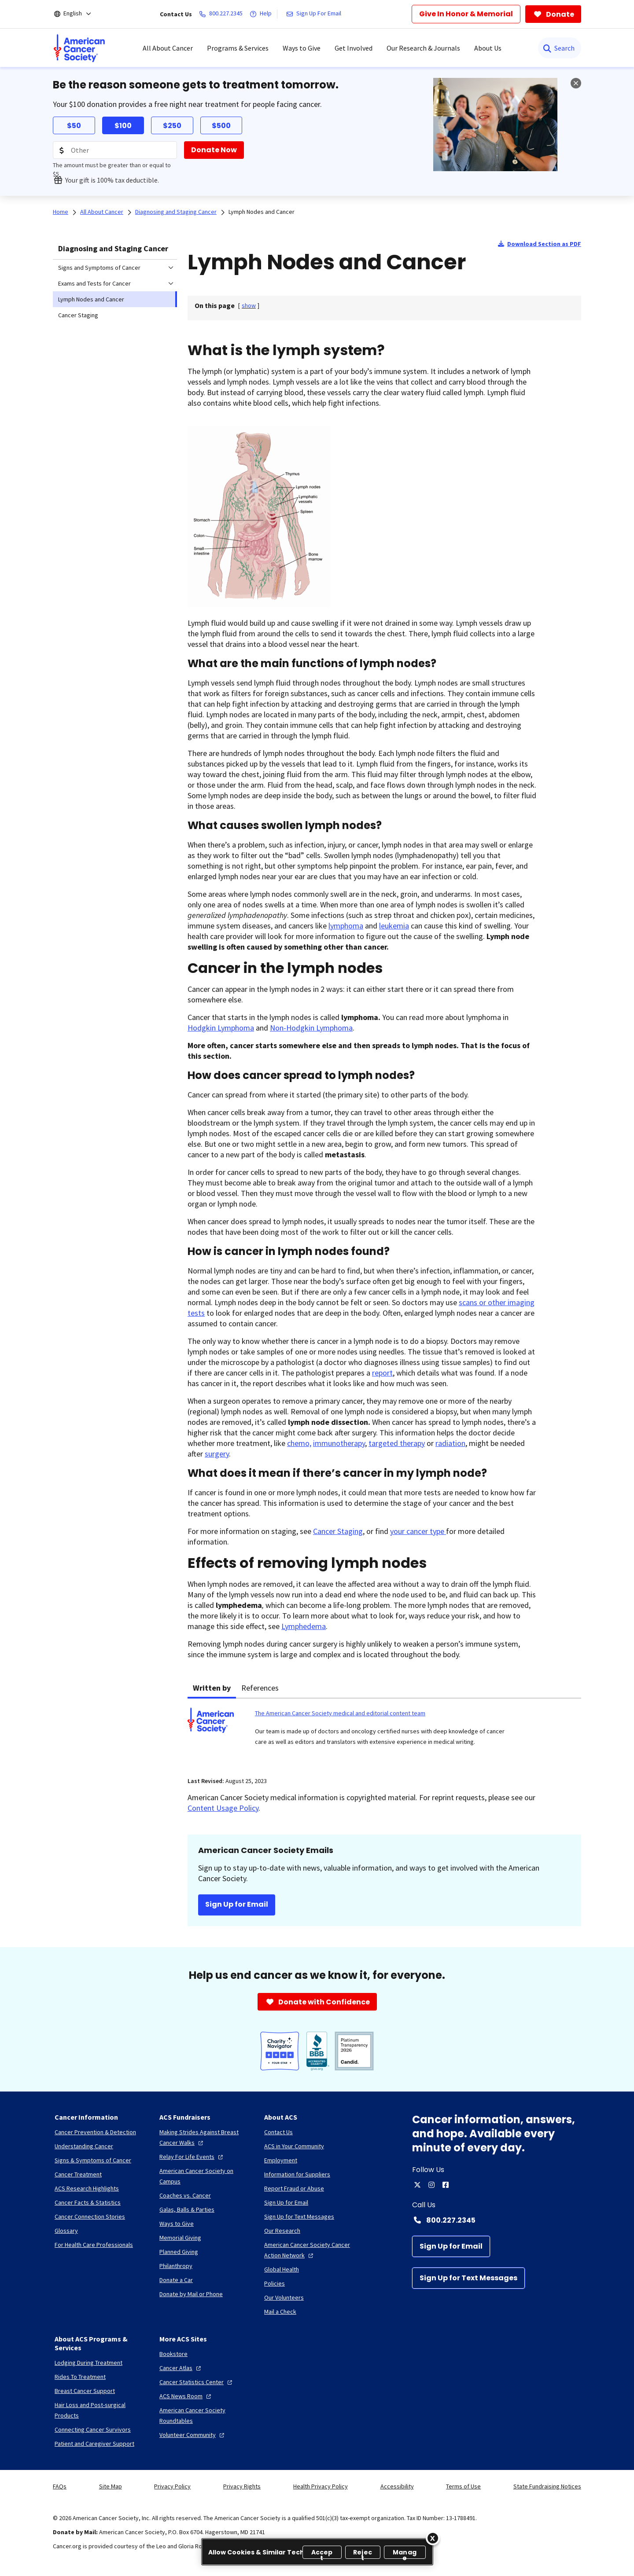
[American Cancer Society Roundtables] (204, 2415)
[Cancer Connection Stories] (90, 2216)
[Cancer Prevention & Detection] (95, 2132)
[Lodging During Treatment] (88, 2362)
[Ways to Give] (176, 2223)
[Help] (262, 14)
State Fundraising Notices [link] (547, 2486)
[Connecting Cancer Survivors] (93, 2429)
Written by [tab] (212, 1688)
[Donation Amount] (115, 150)
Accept (322, 2553)
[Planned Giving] (178, 2251)
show (249, 305)
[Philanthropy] (175, 2265)
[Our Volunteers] (284, 2297)
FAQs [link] (59, 2486)
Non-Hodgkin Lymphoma (311, 1028)
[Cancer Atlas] (181, 2368)
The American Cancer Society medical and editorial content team (340, 1713)
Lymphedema (303, 1626)
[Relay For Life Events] (192, 2156)
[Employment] (280, 2160)
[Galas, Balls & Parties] (186, 2209)
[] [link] (248, 305)
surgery (217, 1454)
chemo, (299, 1443)
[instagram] (431, 2185)
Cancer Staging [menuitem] (78, 315)
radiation (450, 1443)
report (382, 1373)
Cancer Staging (338, 1531)
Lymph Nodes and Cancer (262, 212)
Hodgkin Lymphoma (221, 1028)
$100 (123, 126)
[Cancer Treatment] (78, 2174)
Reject (362, 2553)
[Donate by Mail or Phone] (191, 2294)
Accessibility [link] (397, 2486)
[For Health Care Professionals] (94, 2244)
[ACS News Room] (186, 2396)
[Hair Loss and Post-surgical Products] (100, 2410)
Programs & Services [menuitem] (238, 48)
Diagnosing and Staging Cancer (113, 248)
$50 (74, 126)
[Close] (433, 2538)
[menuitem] (79, 48)
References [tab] (260, 1688)
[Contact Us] (278, 2132)
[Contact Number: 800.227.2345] (496, 2220)
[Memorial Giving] (180, 2237)
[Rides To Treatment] (80, 2376)
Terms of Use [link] (463, 2486)
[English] (78, 14)
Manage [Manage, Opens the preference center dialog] (405, 2553)
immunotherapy (339, 1443)
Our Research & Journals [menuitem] (423, 48)
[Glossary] (66, 2230)
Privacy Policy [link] (172, 2486)
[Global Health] (281, 2269)
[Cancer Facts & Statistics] (88, 2202)
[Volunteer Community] (192, 2434)
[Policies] (274, 2283)
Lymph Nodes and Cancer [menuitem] (91, 299)
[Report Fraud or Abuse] (294, 2188)
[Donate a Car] (176, 2280)
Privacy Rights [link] (242, 2486)
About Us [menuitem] (487, 48)
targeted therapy (397, 1443)
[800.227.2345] (222, 14)
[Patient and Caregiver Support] (94, 2443)
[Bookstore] (173, 2353)
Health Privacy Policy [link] (320, 2486)
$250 (172, 126)
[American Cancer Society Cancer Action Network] (309, 2249)
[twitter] (417, 2185)
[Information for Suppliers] (297, 2174)
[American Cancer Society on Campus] (204, 2176)
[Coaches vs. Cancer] (185, 2195)
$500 (221, 126)
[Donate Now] (214, 150)
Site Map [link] (110, 2486)
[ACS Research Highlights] (87, 2188)
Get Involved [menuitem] (353, 48)
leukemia (394, 926)
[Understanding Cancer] (84, 2146)
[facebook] (445, 2185)
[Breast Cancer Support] (85, 2390)
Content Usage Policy (223, 1808)
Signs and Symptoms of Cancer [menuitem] (99, 268)
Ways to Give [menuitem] (302, 48)
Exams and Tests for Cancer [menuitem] (94, 283)
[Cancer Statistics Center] (196, 2382)
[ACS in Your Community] (294, 2146)
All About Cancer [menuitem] (168, 48)
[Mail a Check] (280, 2311)
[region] (317, 2551)
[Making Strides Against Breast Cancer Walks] (204, 2137)
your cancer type (418, 1531)
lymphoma (345, 926)
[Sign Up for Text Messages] (468, 2278)
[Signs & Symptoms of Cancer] (93, 2160)
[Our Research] (282, 2230)
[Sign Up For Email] (315, 14)
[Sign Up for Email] (451, 2246)
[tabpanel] (384, 1732)
